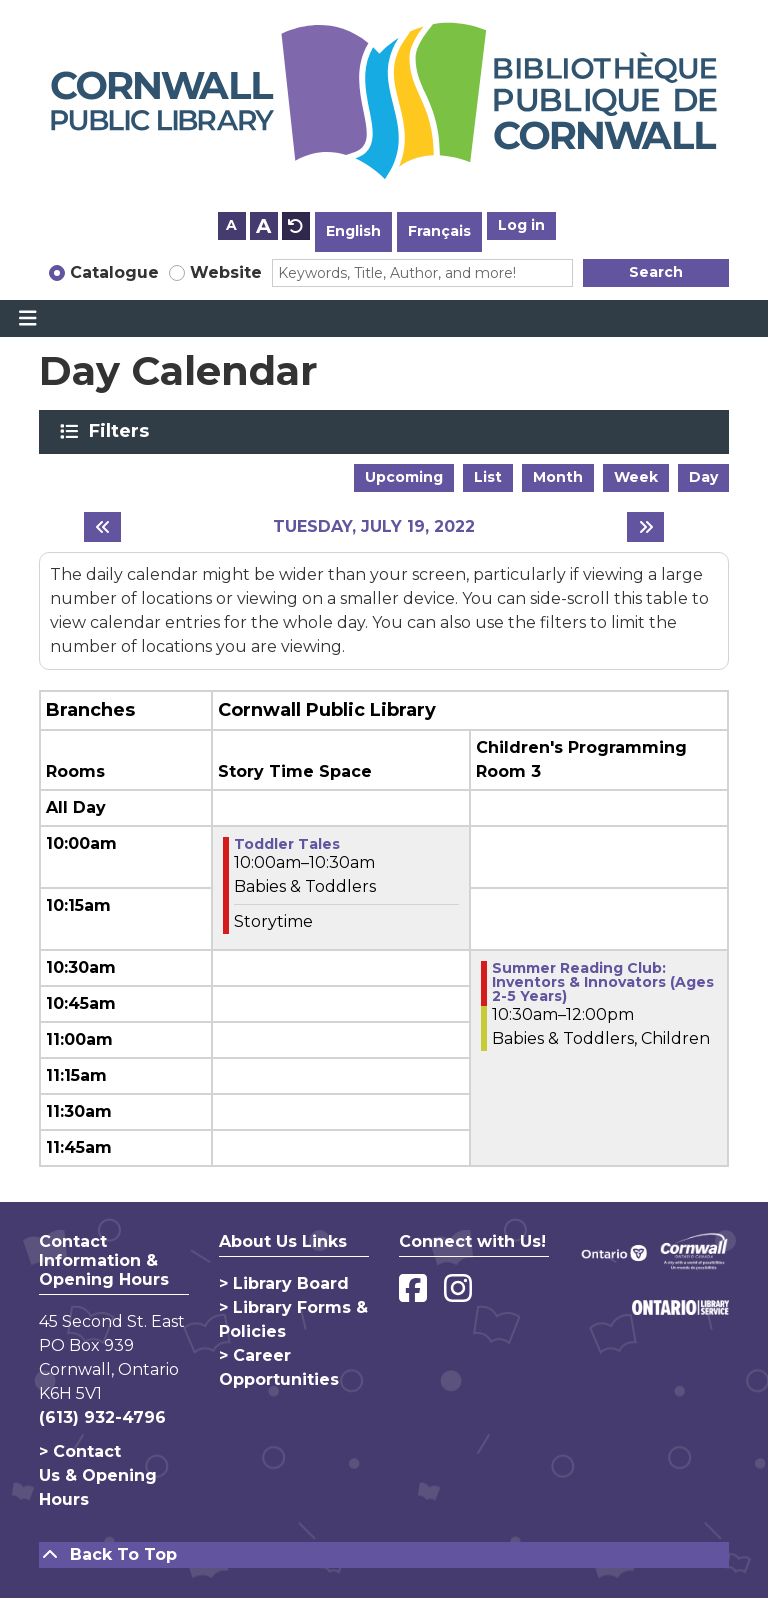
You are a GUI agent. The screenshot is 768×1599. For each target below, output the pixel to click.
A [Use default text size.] (296, 226)
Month (558, 477)
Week (636, 477)
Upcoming (404, 477)
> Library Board (284, 1283)
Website (226, 272)
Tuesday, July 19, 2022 (374, 526)
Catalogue (114, 272)
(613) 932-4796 (102, 1417)
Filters (122, 431)
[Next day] (645, 527)
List (488, 477)
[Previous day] (102, 527)
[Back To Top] (384, 1555)
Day (703, 477)
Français (439, 231)
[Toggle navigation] (27, 319)
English (353, 231)
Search (656, 272)
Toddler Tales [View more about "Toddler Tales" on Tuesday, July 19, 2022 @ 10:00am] (287, 844)
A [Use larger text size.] (263, 226)
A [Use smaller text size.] (231, 225)
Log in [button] (521, 225)
